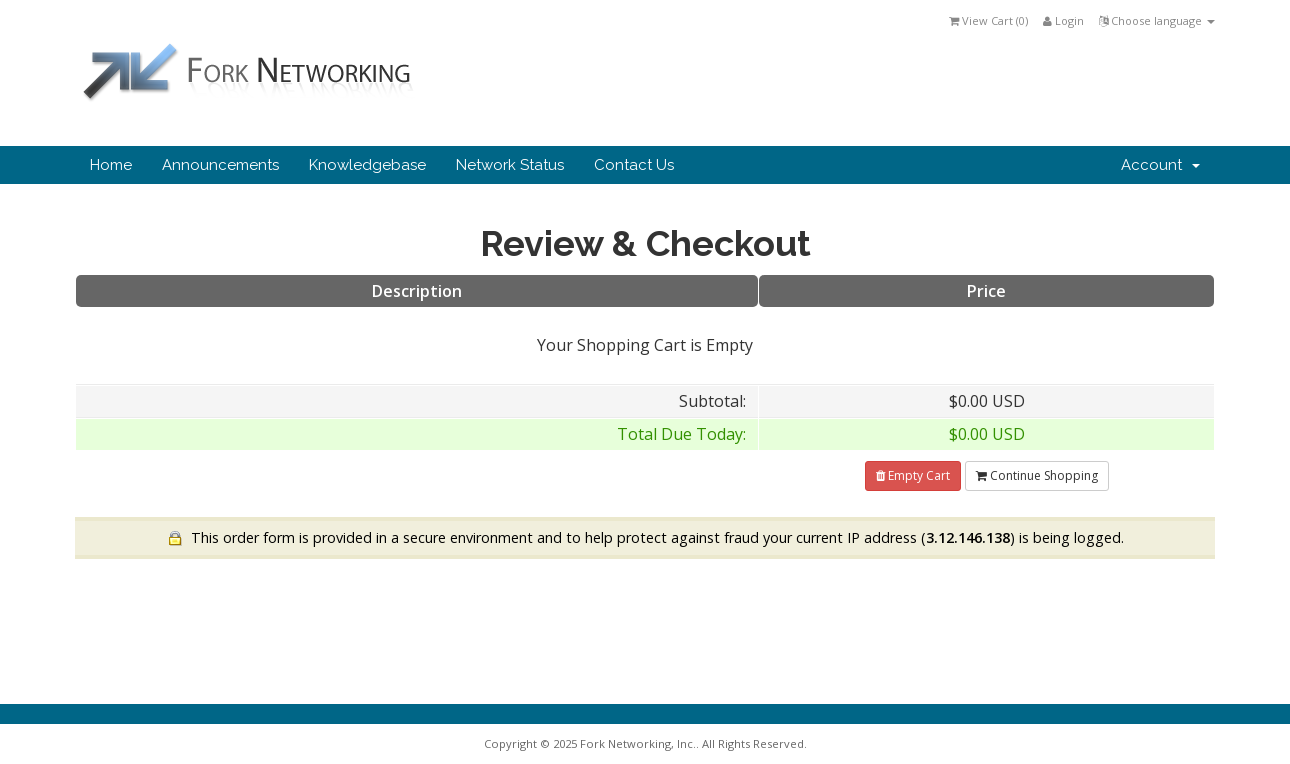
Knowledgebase (367, 165)
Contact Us (634, 165)
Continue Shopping (1037, 475)
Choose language (1157, 20)
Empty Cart (913, 475)
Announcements (220, 165)
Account (1160, 165)
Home (111, 165)
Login (1063, 20)
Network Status (510, 165)
